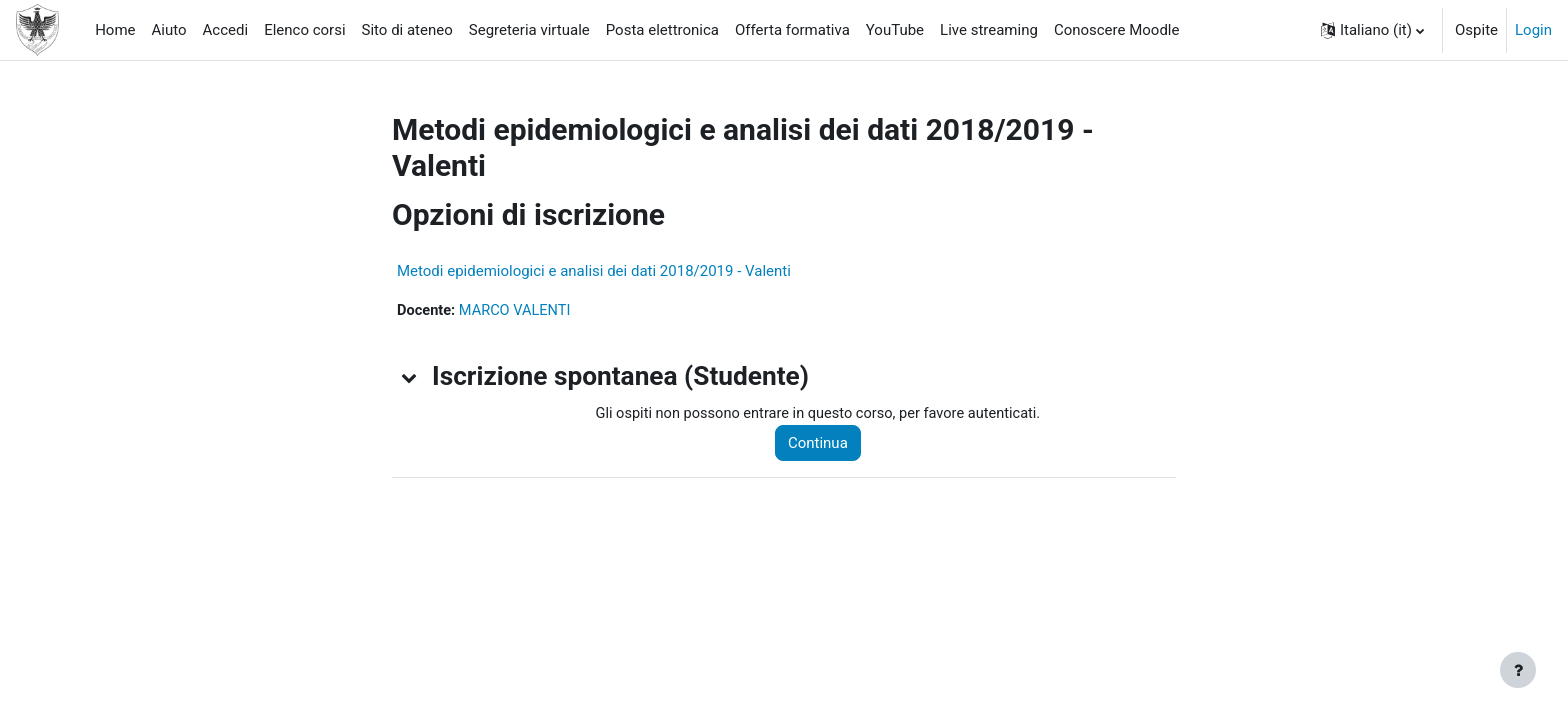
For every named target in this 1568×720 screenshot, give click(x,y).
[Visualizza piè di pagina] (1518, 670)
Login (1533, 30)
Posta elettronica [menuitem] (662, 30)
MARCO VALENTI (518, 311)
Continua (825, 444)
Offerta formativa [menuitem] (792, 30)
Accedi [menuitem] (226, 30)
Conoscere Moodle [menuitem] (1117, 30)
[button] (1372, 30)
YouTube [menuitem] (895, 30)
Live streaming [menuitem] (989, 30)
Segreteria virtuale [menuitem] (529, 30)
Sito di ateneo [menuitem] (407, 30)
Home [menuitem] (115, 30)
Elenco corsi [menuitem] (304, 30)
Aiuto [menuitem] (169, 30)
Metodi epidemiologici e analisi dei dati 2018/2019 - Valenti (594, 271)
